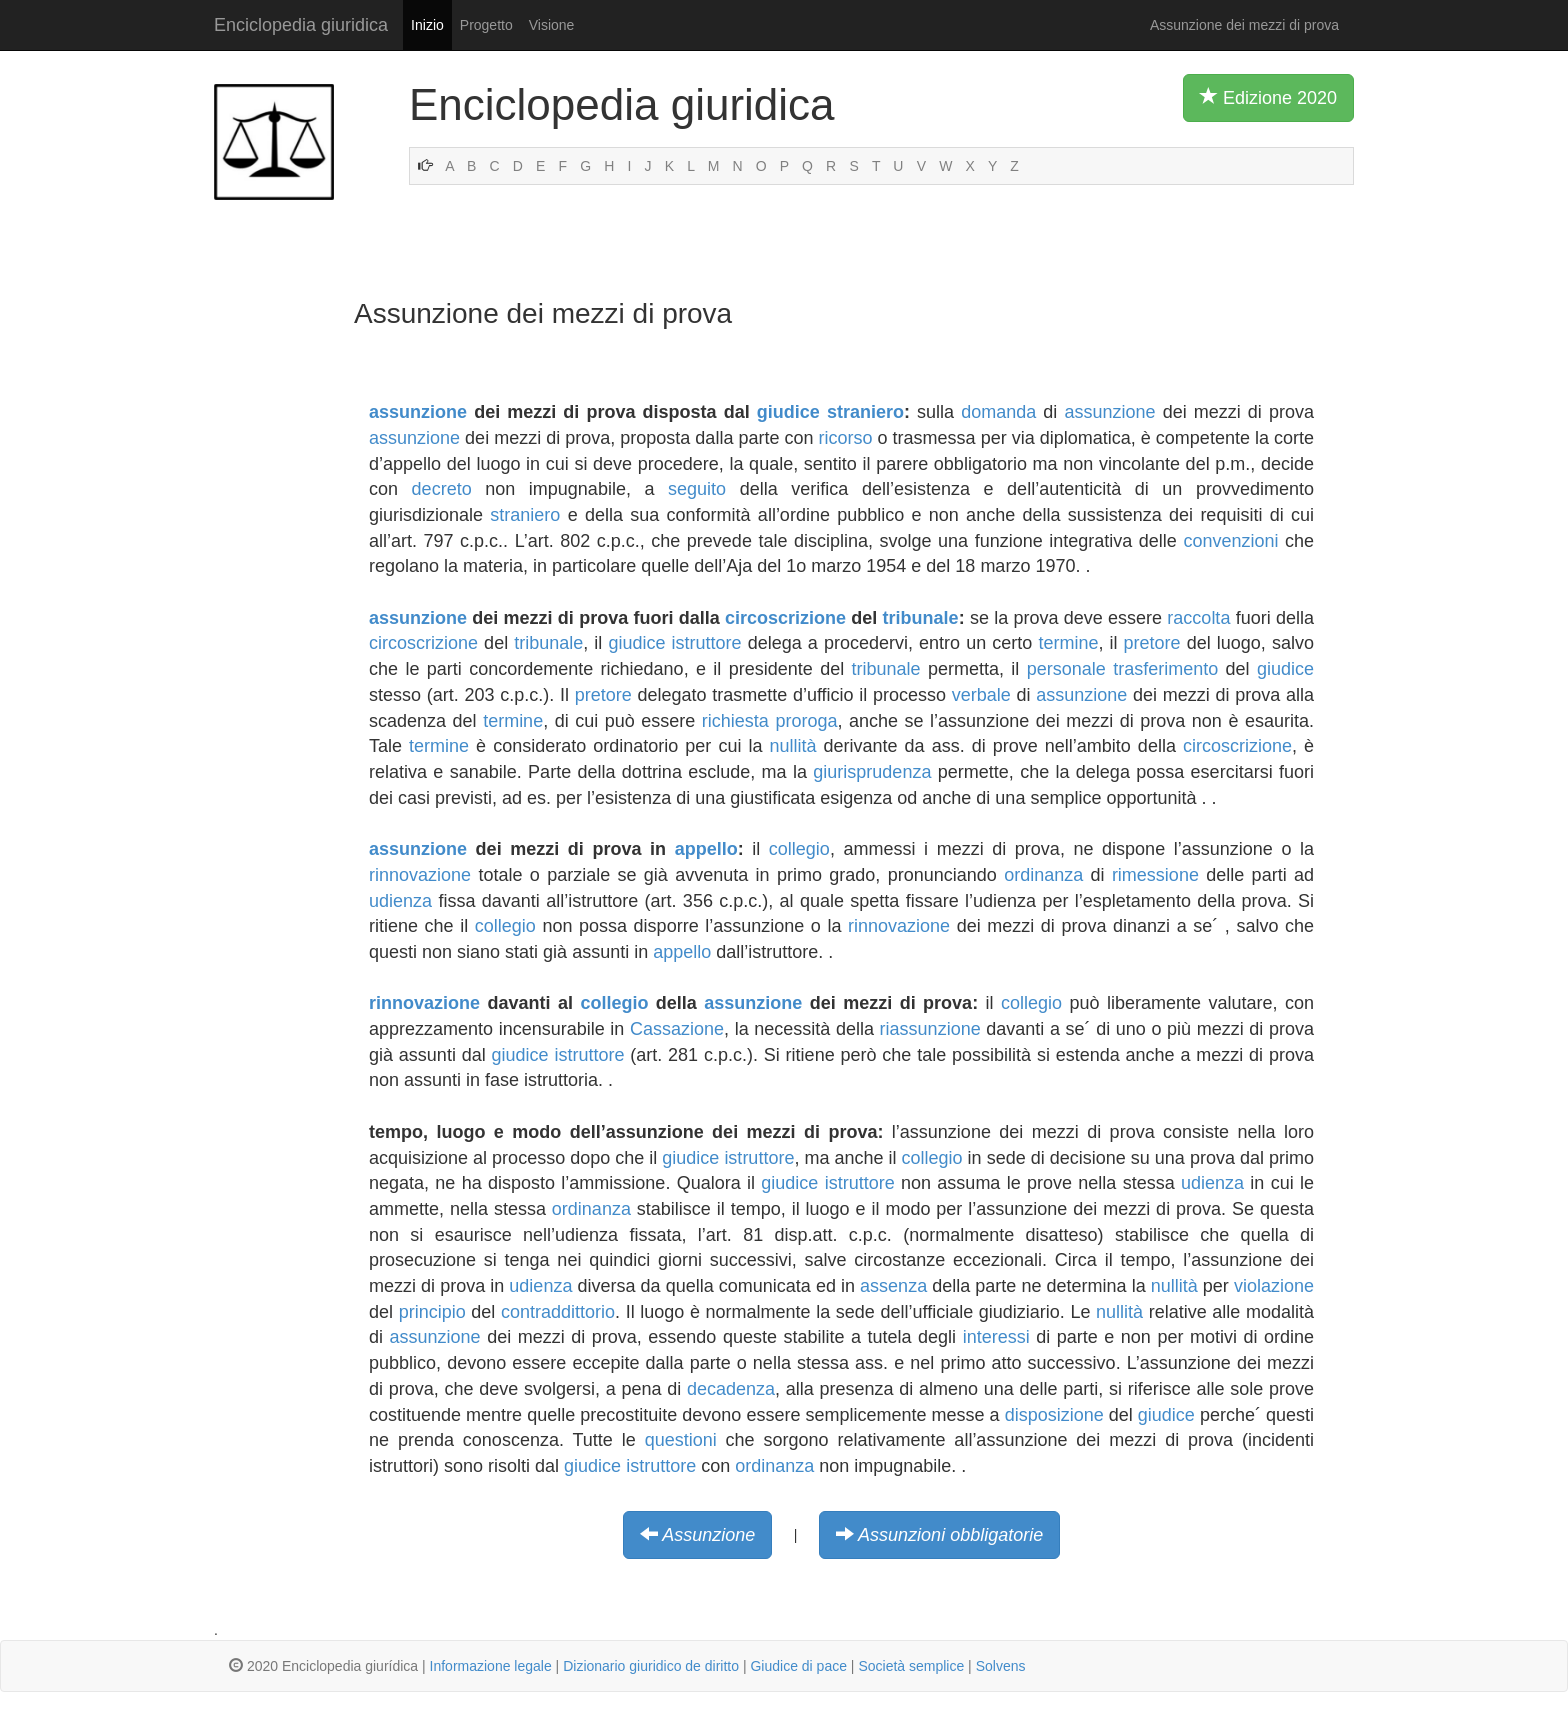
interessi (996, 1337)
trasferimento (1165, 669)
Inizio (427, 25)
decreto (442, 489)
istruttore (707, 643)
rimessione (1155, 875)
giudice (788, 412)
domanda (998, 412)
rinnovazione (420, 875)
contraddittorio (558, 1312)
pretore (1152, 643)
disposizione (1054, 1415)
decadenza (731, 1389)
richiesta (735, 721)
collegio (799, 849)
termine (1068, 643)
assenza (893, 1286)
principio (432, 1312)
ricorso (846, 438)
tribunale (921, 618)
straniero (865, 412)
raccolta (1198, 618)
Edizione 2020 (1268, 97)
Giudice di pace (798, 1666)
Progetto (486, 25)
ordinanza (1043, 875)
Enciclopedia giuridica (301, 25)
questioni (681, 1440)
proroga (806, 721)
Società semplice (911, 1666)
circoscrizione (785, 618)
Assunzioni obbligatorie (950, 1535)
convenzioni (1230, 541)
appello (706, 849)
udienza (400, 901)
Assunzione (708, 1535)
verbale (981, 695)
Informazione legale (491, 1666)
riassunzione (930, 1029)
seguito (697, 489)
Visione (552, 25)
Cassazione (677, 1029)
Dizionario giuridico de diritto (651, 1666)
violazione (1274, 1286)
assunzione (418, 412)
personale (1066, 669)
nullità (792, 746)
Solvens (1001, 1666)
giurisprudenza (872, 772)
